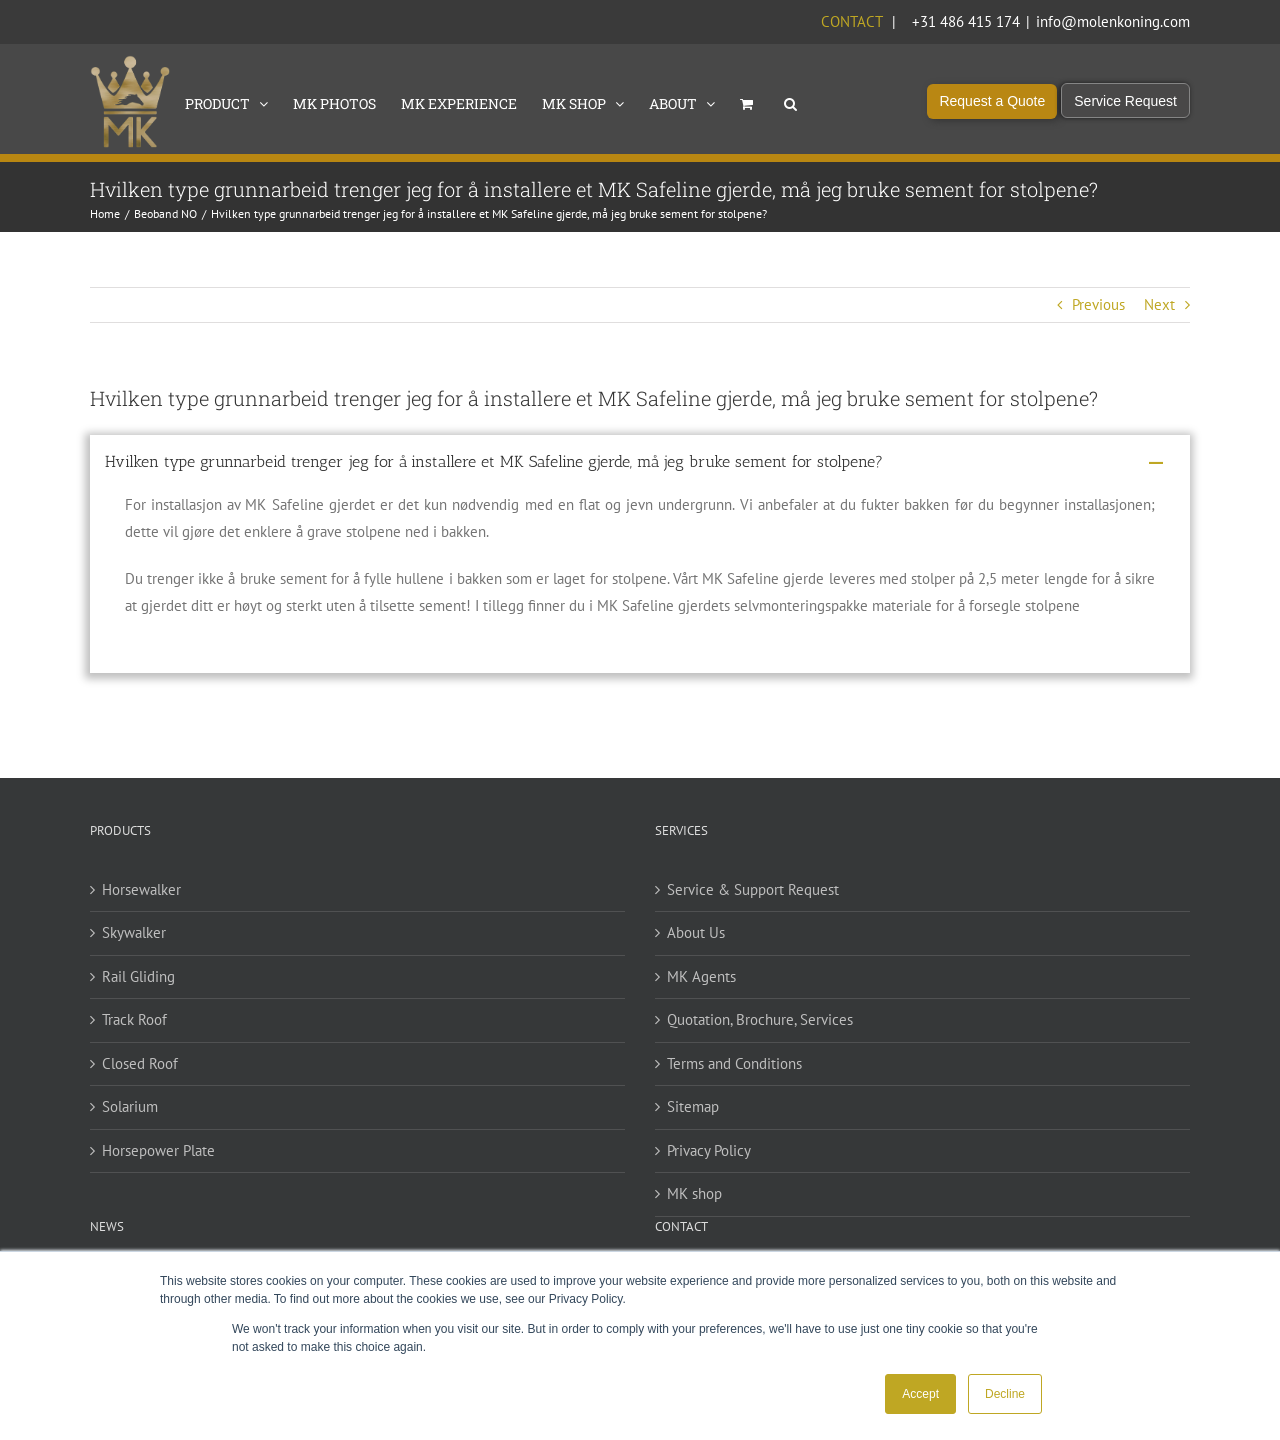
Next (1159, 304)
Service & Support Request (753, 889)
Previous (1098, 304)
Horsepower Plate (158, 1150)
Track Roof (134, 1019)
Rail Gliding (138, 976)
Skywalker (134, 932)
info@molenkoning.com (1113, 21)
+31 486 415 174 (966, 21)
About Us (696, 932)
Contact (851, 21)
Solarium (130, 1106)
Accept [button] (920, 1394)
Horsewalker (141, 889)
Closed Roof (140, 1063)
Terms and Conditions (734, 1063)
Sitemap (693, 1106)
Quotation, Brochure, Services (760, 1019)
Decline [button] (1005, 1394)
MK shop (694, 1193)
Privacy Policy (709, 1150)
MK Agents (701, 976)
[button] (790, 102)
